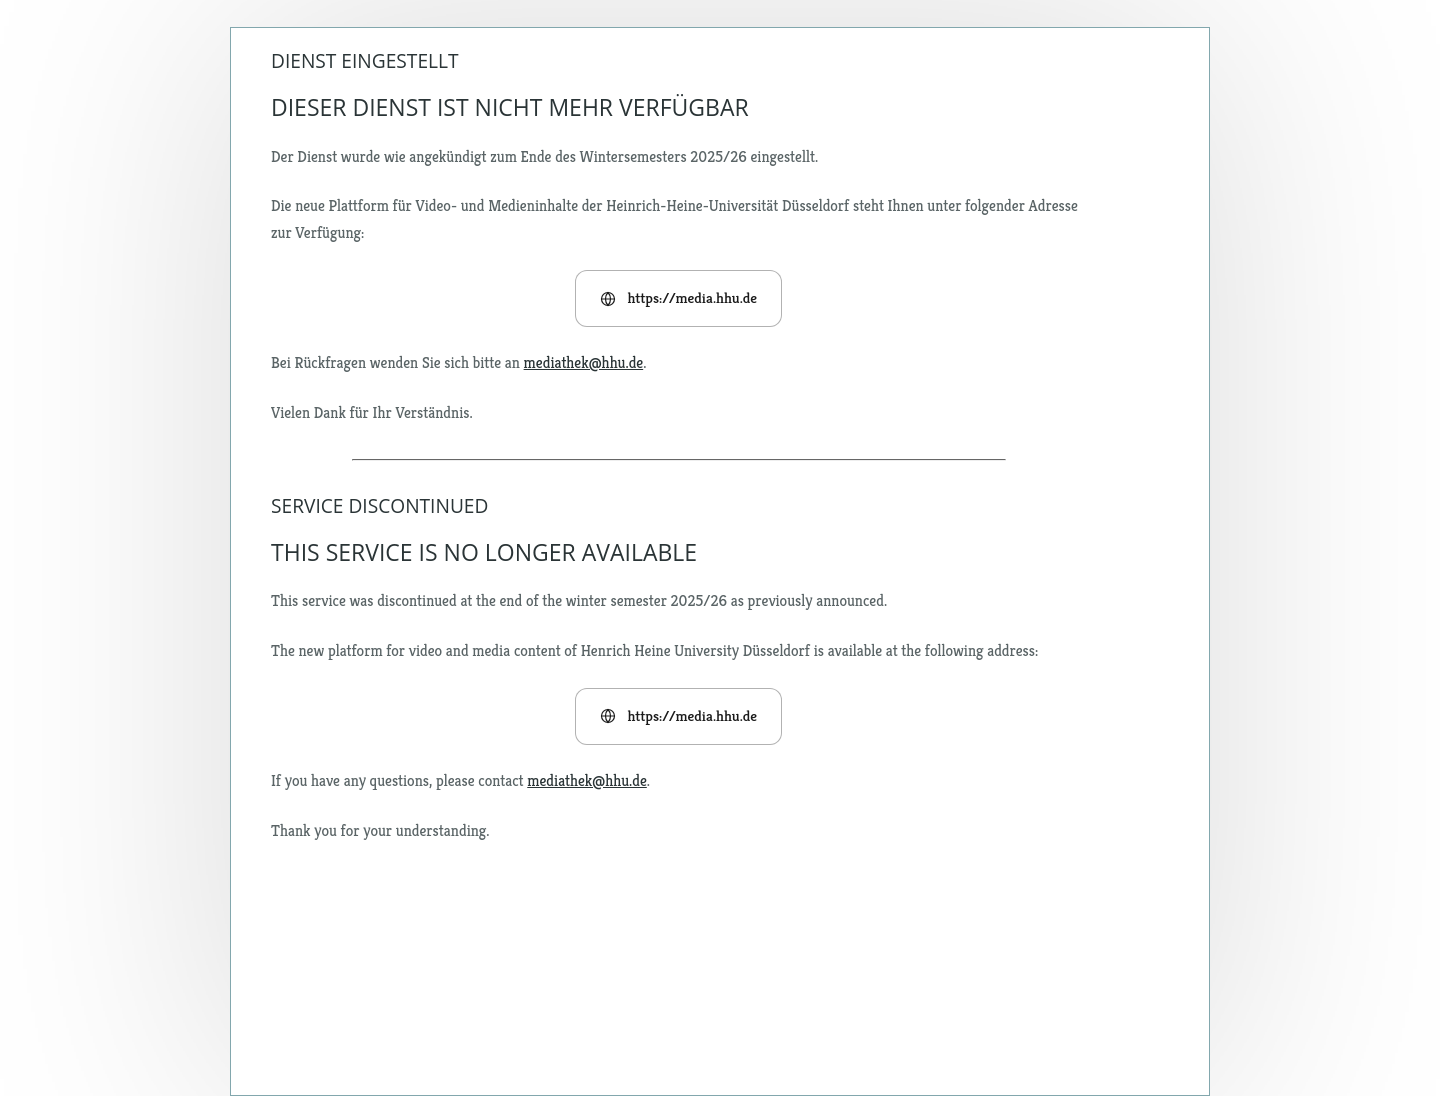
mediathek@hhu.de (584, 362)
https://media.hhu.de (678, 297)
